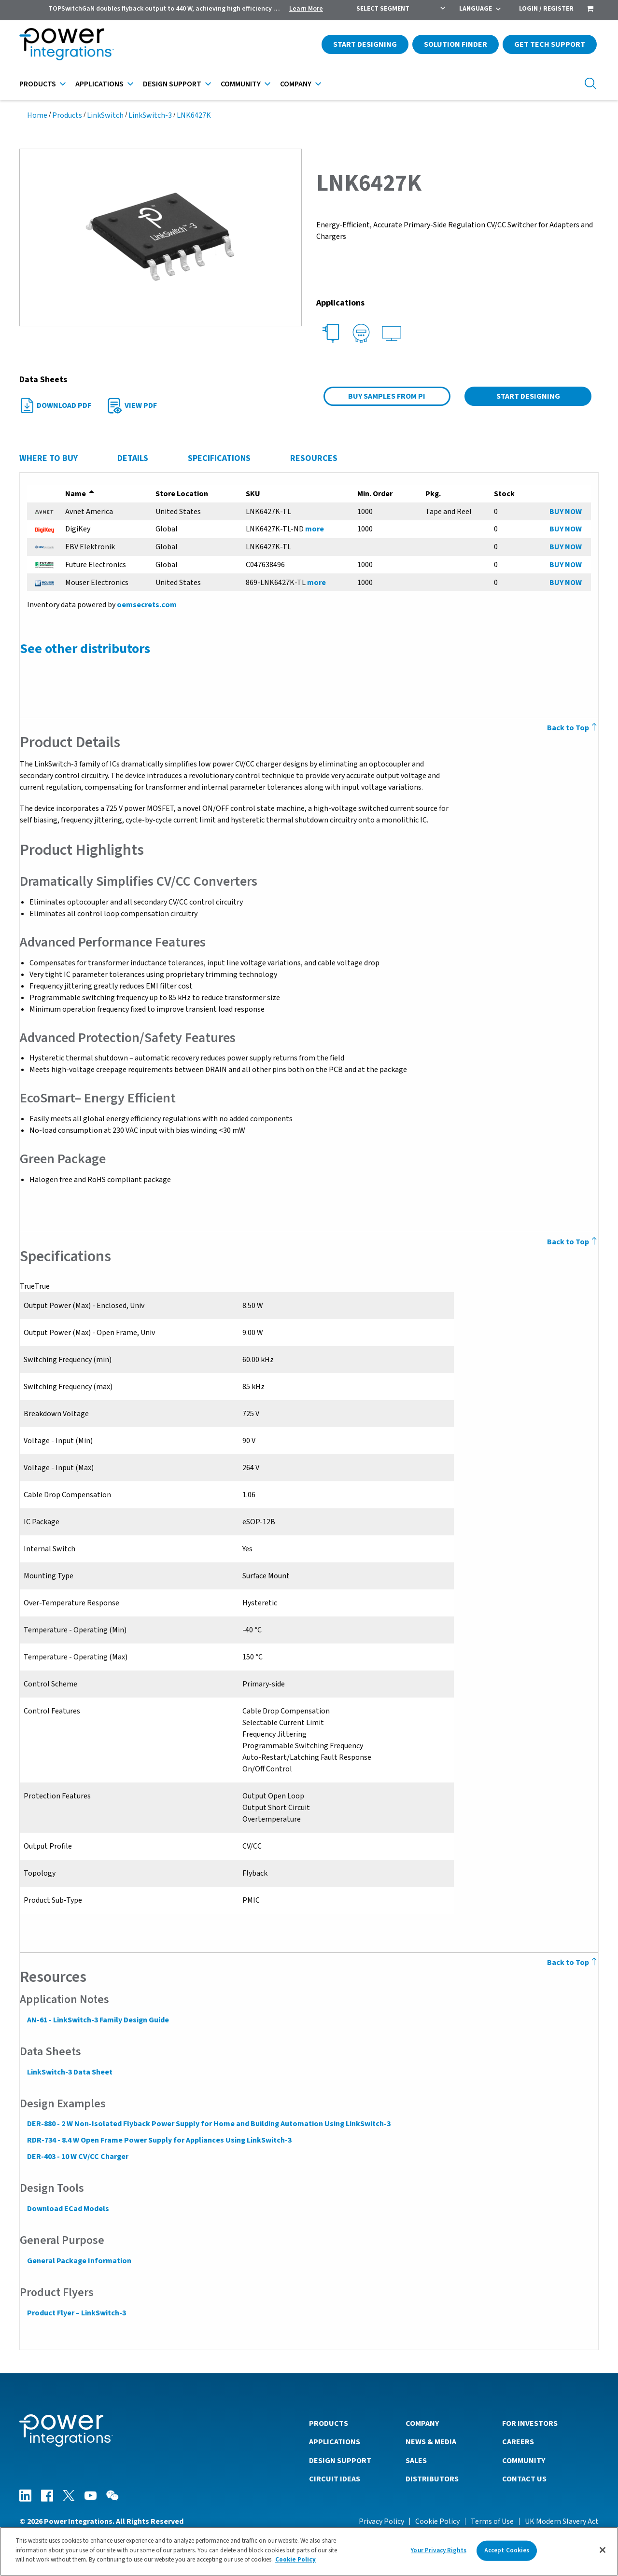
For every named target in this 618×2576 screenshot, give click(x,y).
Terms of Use (492, 2521)
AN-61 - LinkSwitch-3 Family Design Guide (98, 2020)
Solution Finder (455, 44)
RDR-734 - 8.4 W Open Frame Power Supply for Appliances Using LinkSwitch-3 (159, 2140)
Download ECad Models (68, 2208)
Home (37, 115)
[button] (160, 237)
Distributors (432, 2478)
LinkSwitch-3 (150, 115)
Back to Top (573, 728)
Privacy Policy (381, 2521)
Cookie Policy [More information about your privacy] (295, 2559)
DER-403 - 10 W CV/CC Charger (77, 2156)
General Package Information (79, 2261)
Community (241, 84)
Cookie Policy (437, 2521)
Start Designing (365, 44)
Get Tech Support (549, 44)
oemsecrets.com (146, 604)
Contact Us (524, 2478)
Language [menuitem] (475, 8)
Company (295, 84)
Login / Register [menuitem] (546, 8)
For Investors (530, 2423)
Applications (99, 84)
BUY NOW (566, 511)
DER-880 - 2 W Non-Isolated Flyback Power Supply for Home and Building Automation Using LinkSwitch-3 (208, 2123)
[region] (309, 2551)
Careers (518, 2441)
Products (37, 84)
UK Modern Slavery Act (562, 2521)
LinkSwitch (105, 115)
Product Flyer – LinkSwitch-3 (76, 2313)
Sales (416, 2460)
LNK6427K (194, 115)
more (314, 529)
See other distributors (84, 648)
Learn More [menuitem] (306, 8)
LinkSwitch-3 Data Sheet (69, 2072)
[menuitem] (590, 9)
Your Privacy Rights (438, 2550)
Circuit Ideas (334, 2478)
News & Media (431, 2441)
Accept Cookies (507, 2550)
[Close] (602, 2550)
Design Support (172, 84)
